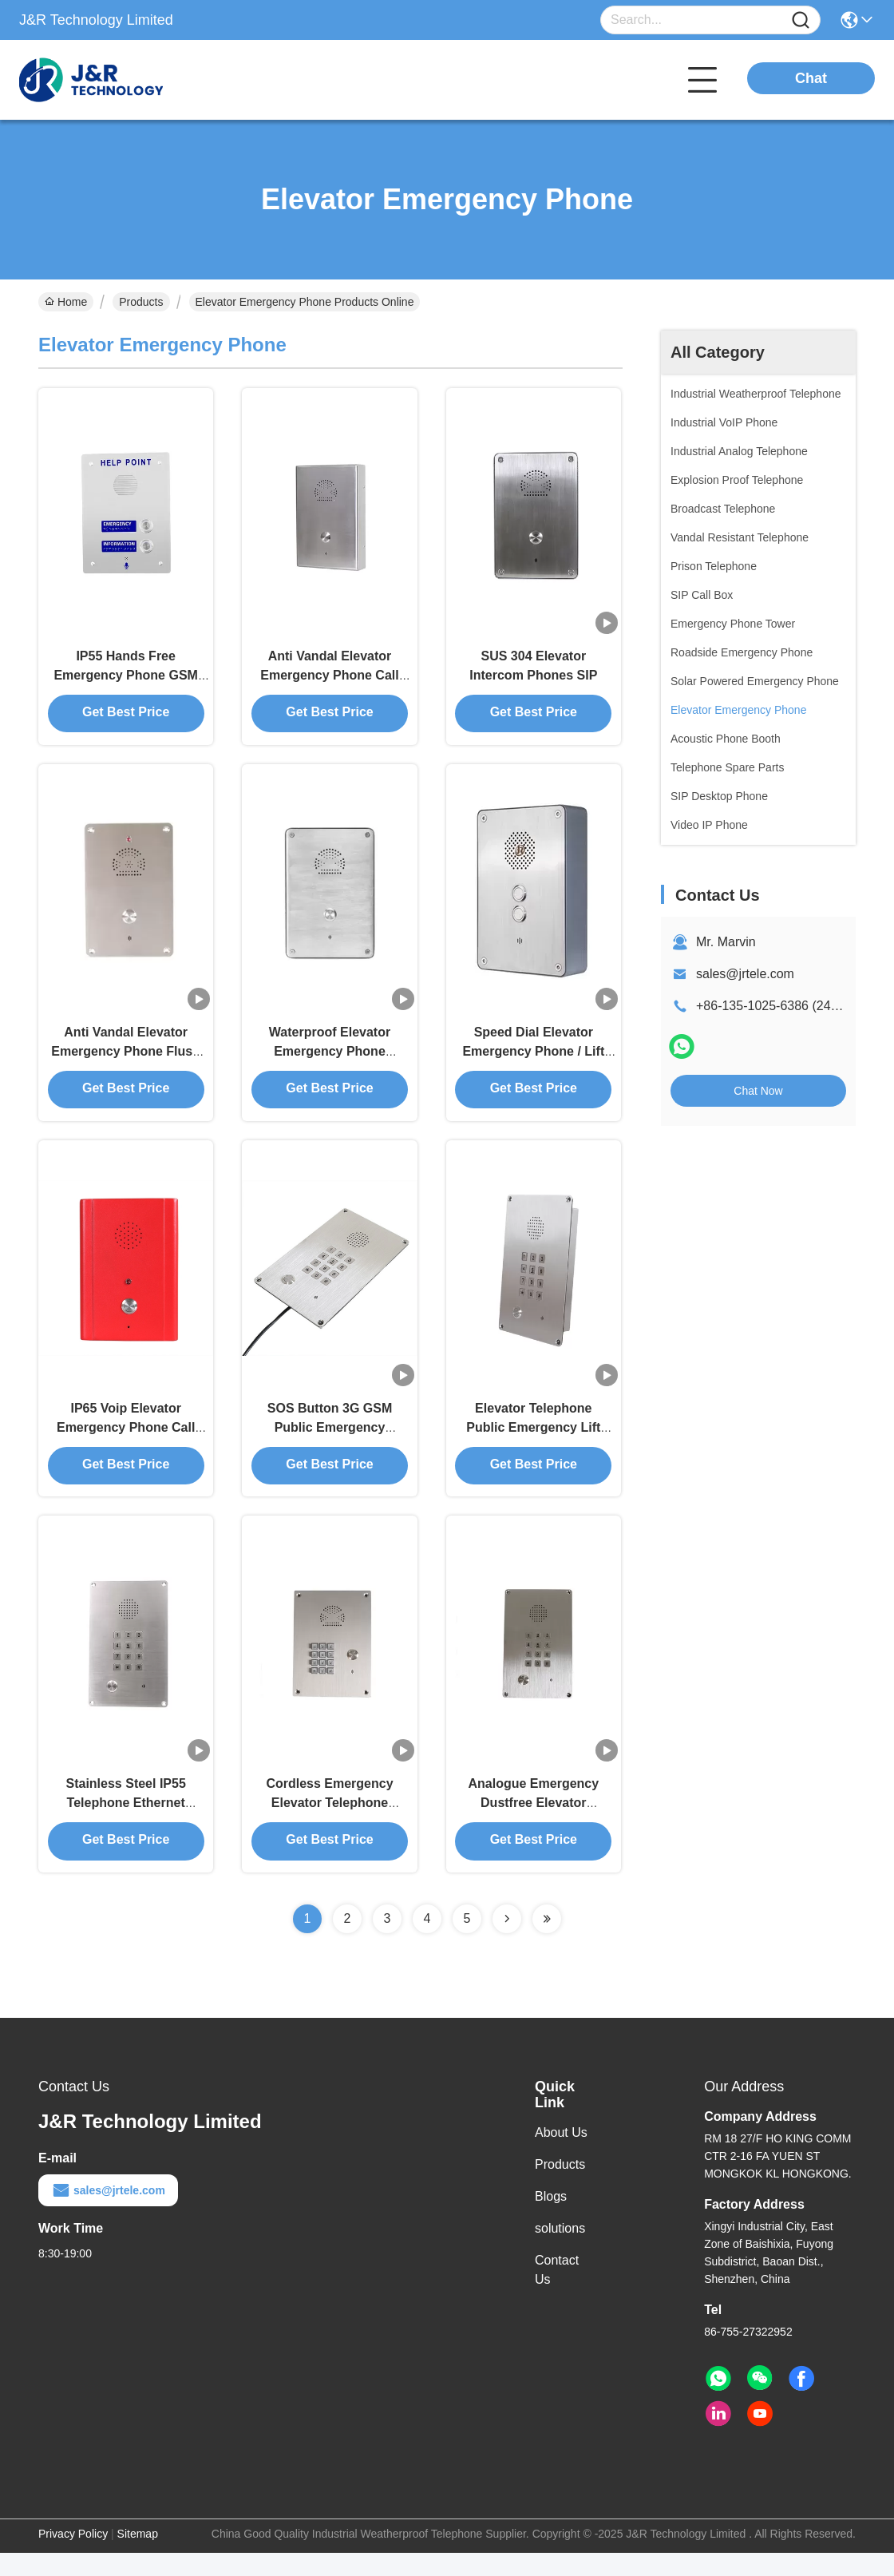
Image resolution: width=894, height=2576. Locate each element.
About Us (561, 2155)
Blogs (551, 2219)
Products (141, 301)
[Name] (800, 20)
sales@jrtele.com (745, 974)
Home (66, 301)
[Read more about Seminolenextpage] (506, 1942)
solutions (560, 2251)
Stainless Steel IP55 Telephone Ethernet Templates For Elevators (126, 1825)
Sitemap (137, 2556)
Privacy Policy (73, 2556)
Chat (811, 78)
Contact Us (557, 2293)
